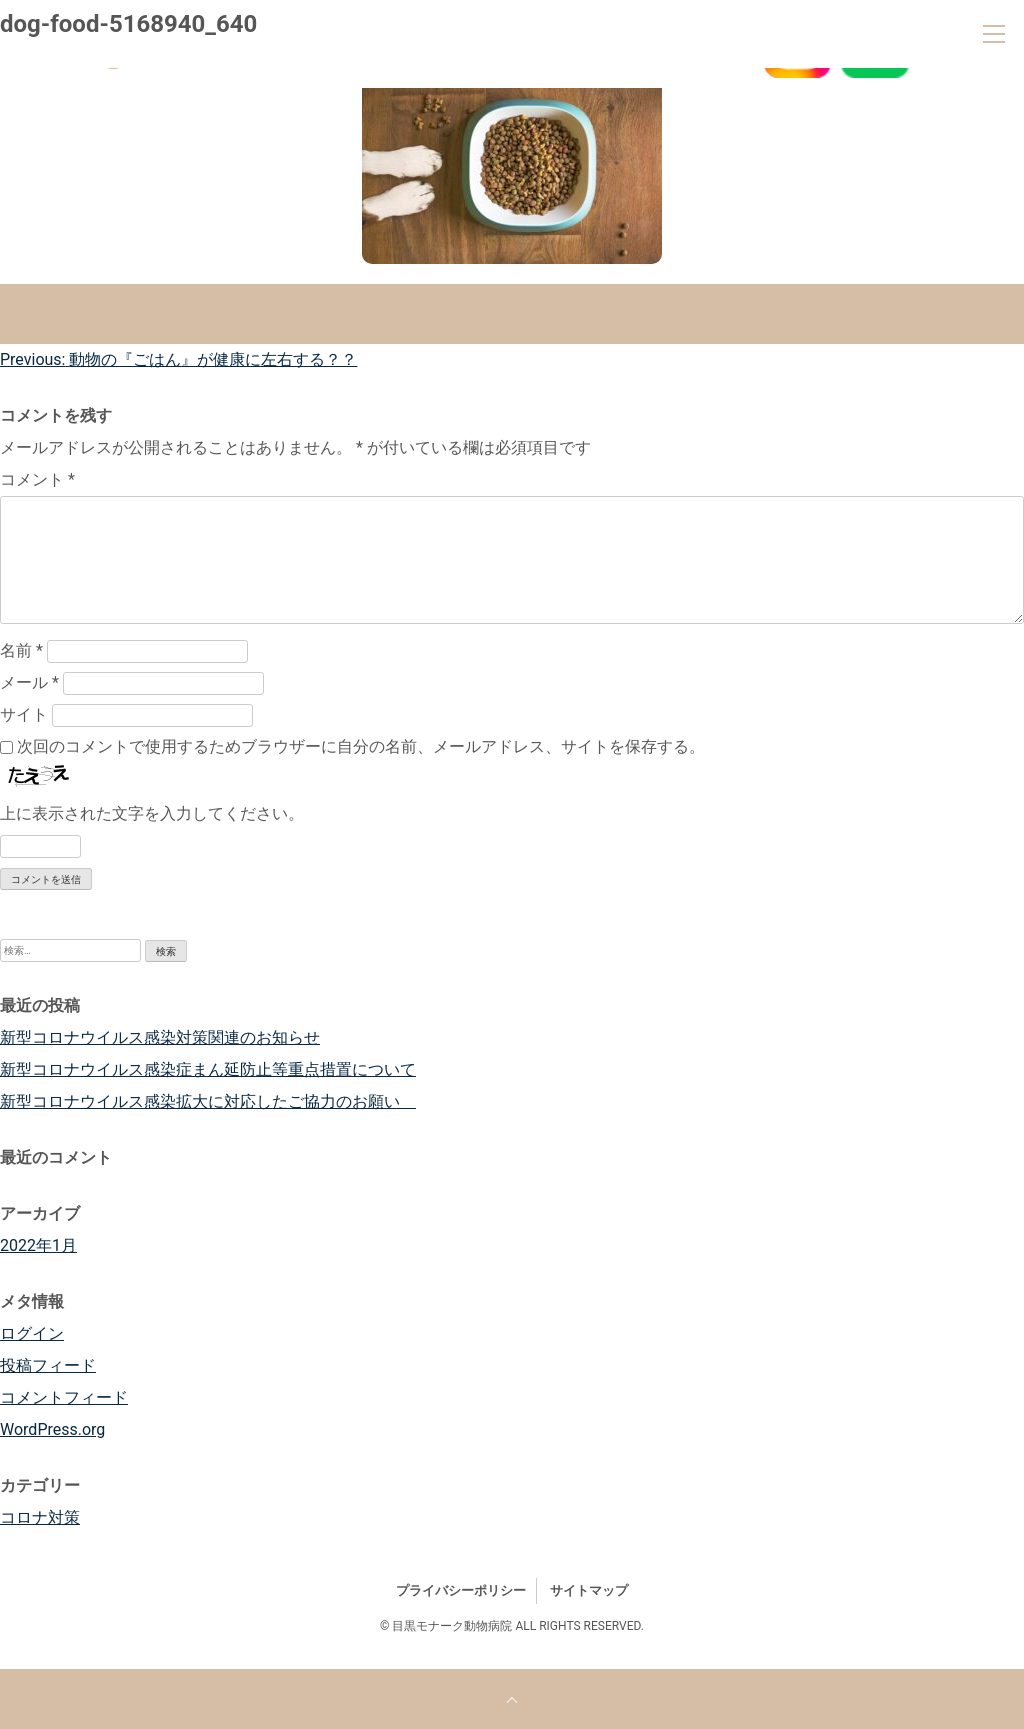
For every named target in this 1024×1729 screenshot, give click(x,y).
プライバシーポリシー (461, 1590)
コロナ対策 (40, 1517)
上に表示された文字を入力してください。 (152, 813)
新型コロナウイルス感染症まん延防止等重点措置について (208, 1069)
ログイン (32, 1333)
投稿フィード (48, 1365)
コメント (37, 479)
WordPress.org (52, 1429)
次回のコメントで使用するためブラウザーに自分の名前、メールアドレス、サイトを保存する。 (361, 746)
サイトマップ (589, 1590)
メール (29, 682)
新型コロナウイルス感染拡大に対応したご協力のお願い (208, 1101)
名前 (21, 650)
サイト (24, 714)
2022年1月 (38, 1245)
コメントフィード (64, 1397)
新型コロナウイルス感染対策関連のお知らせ (160, 1037)
